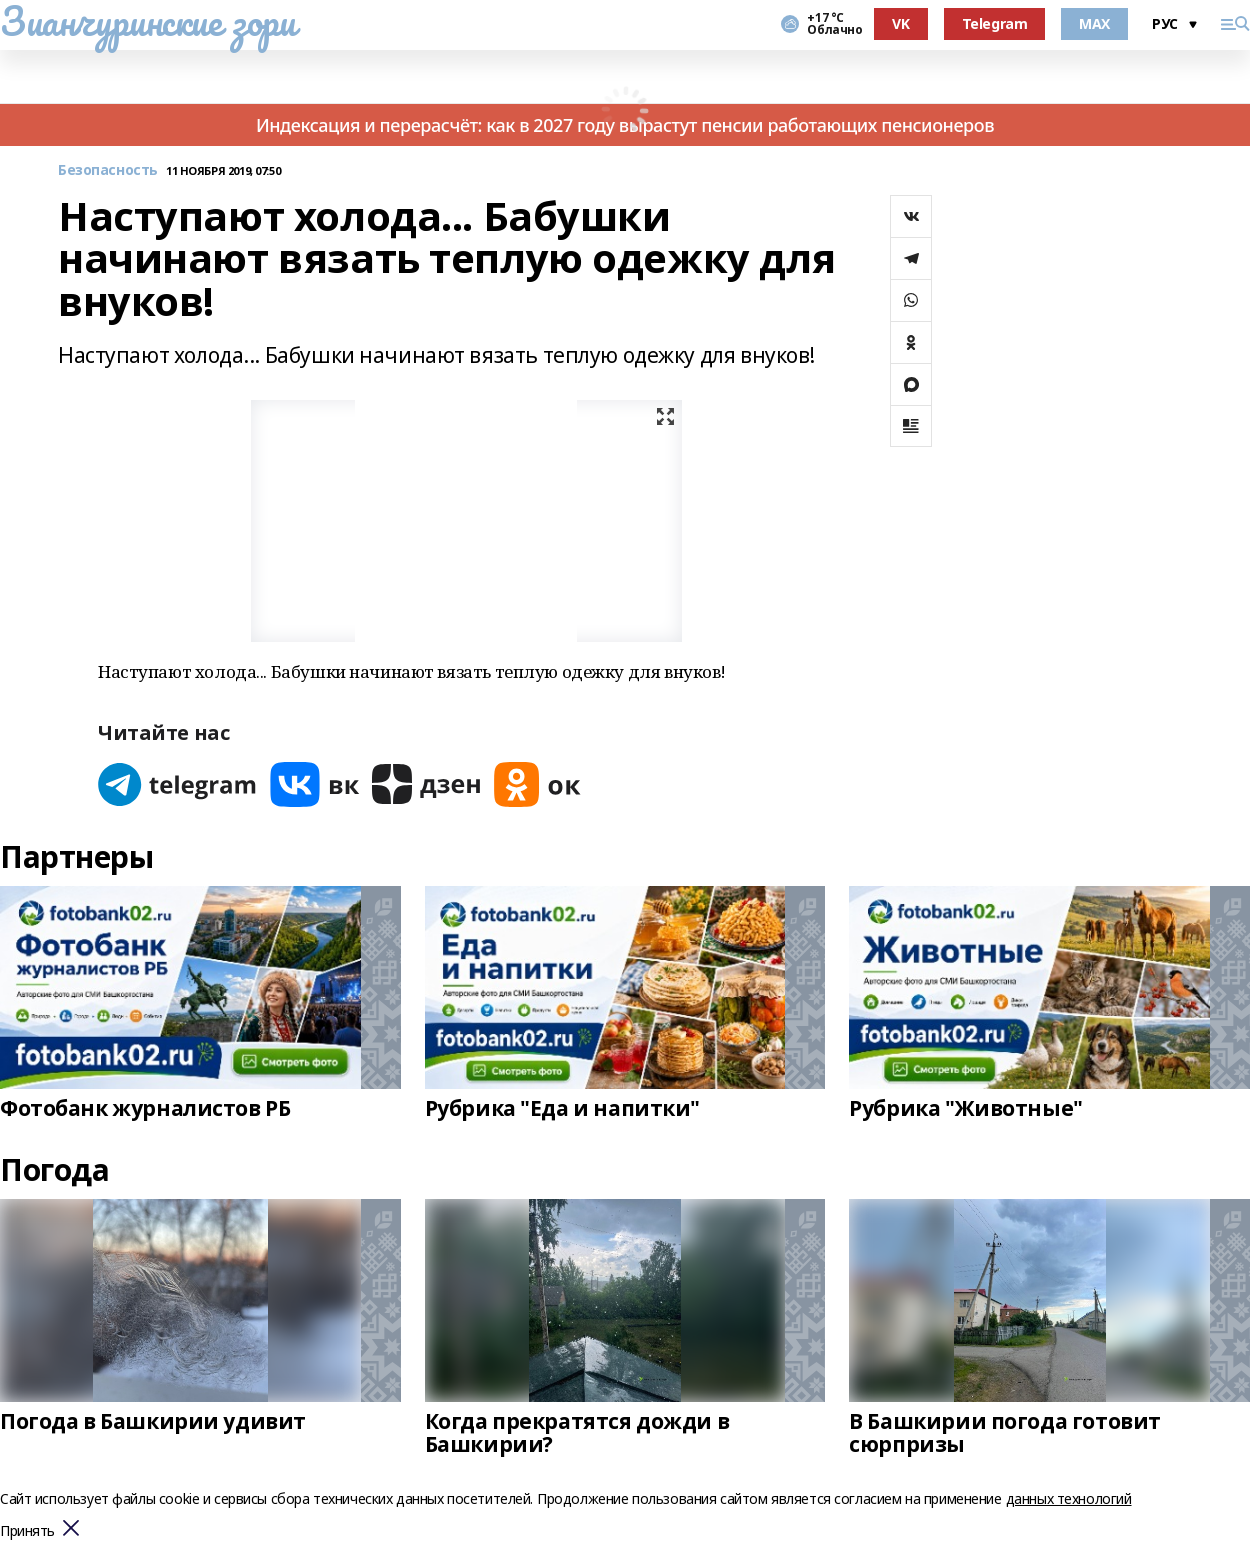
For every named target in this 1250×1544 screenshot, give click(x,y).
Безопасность (108, 170)
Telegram (995, 23)
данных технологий (1069, 1498)
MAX (1094, 23)
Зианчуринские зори (147, 21)
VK (900, 23)
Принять (27, 1531)
